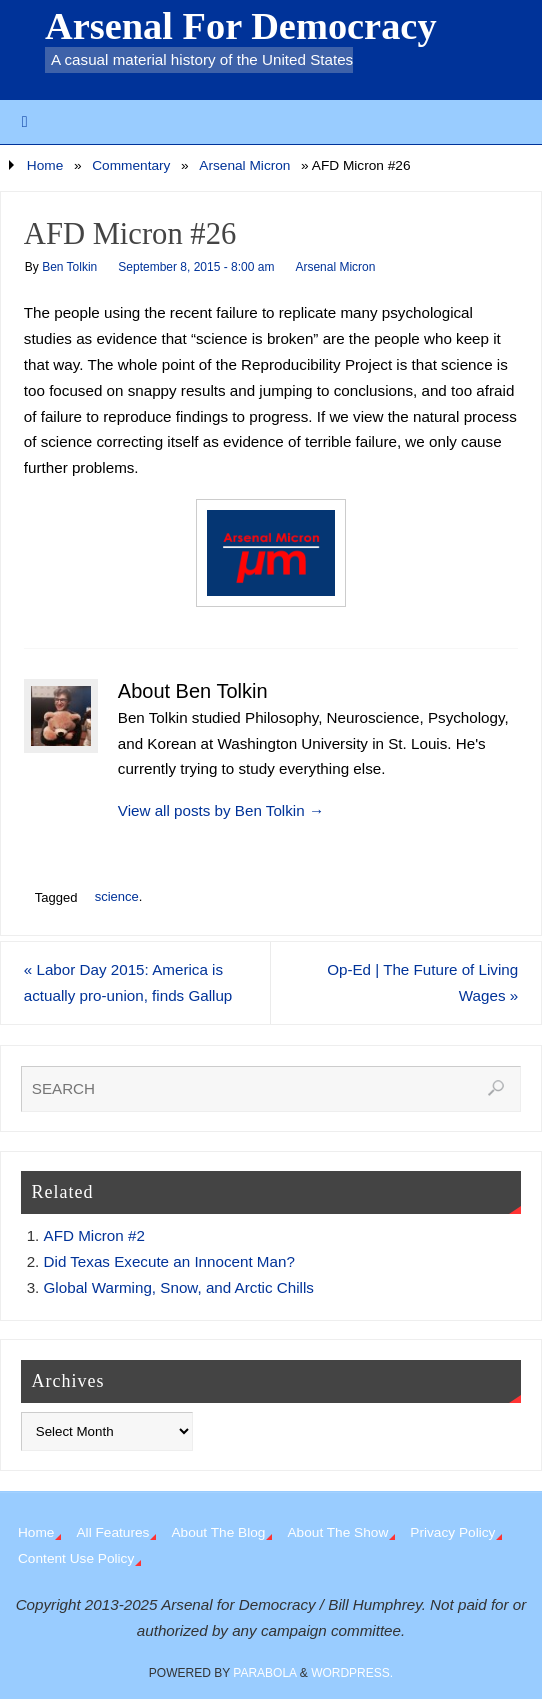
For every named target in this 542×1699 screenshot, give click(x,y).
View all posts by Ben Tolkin (221, 810)
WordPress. (352, 1673)
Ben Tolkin (69, 267)
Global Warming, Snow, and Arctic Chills (179, 1287)
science (117, 896)
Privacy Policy (452, 1532)
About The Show (337, 1532)
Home (45, 165)
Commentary (131, 165)
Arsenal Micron (244, 165)
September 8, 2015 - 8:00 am (196, 267)
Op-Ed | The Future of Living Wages (422, 982)
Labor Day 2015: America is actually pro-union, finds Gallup (128, 982)
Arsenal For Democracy (241, 26)
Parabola (264, 1673)
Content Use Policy (76, 1558)
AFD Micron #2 (94, 1235)
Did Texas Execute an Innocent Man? (169, 1261)
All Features (112, 1532)
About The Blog (218, 1532)
